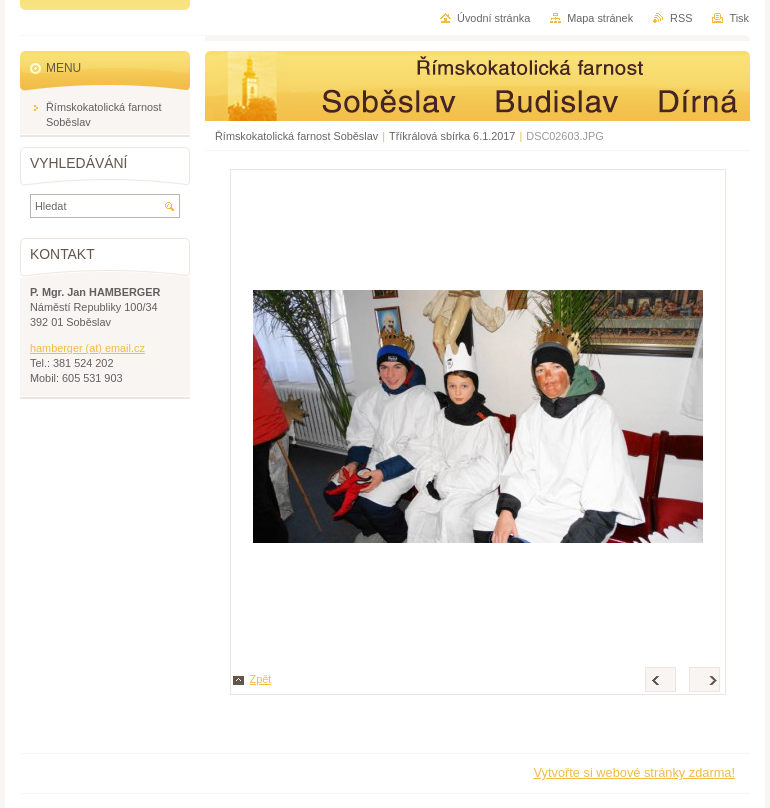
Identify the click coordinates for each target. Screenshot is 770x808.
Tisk (739, 18)
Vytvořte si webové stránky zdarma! (634, 772)
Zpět (261, 679)
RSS (681, 18)
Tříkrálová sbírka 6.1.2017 (452, 136)
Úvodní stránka (493, 18)
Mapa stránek (600, 18)
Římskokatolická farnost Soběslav (296, 136)
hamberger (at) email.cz (87, 348)
